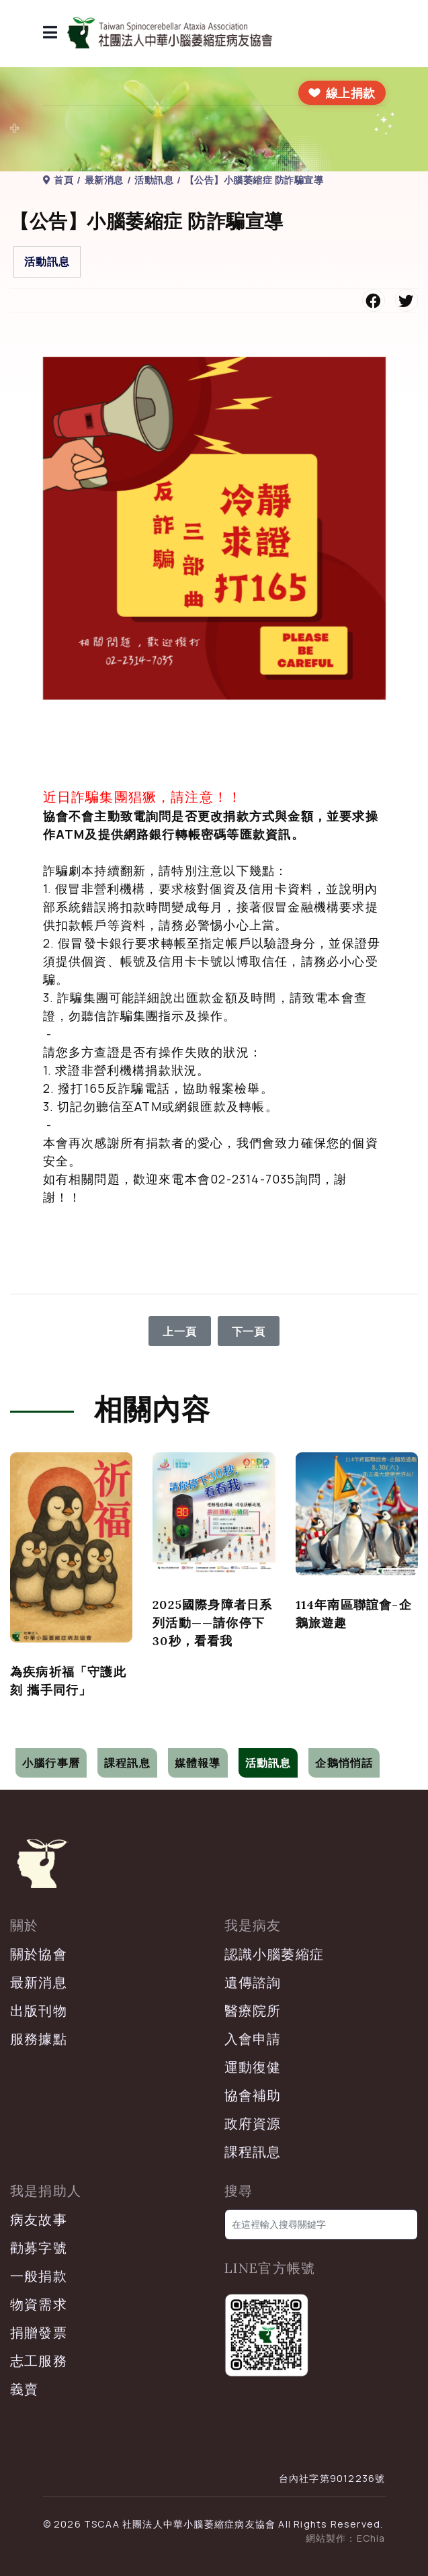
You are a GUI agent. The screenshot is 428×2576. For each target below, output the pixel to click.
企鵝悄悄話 (344, 1762)
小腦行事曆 (51, 1762)
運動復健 (253, 2067)
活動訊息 (47, 261)
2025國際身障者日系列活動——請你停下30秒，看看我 (212, 1623)
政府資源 (253, 2123)
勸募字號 (38, 2247)
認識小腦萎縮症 (274, 1954)
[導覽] (50, 33)
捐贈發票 (38, 2332)
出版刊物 (38, 2010)
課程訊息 (127, 1762)
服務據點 (38, 2038)
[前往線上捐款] (342, 93)
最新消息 (38, 1982)
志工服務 (38, 2360)
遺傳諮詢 (253, 1982)
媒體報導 (198, 1762)
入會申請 (253, 2038)
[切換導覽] (19, 1738)
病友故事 (38, 2219)
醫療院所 (253, 2010)
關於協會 (38, 1954)
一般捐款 (38, 2276)
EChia (371, 2538)
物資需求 (38, 2304)
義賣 (24, 2388)
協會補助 (253, 2095)
